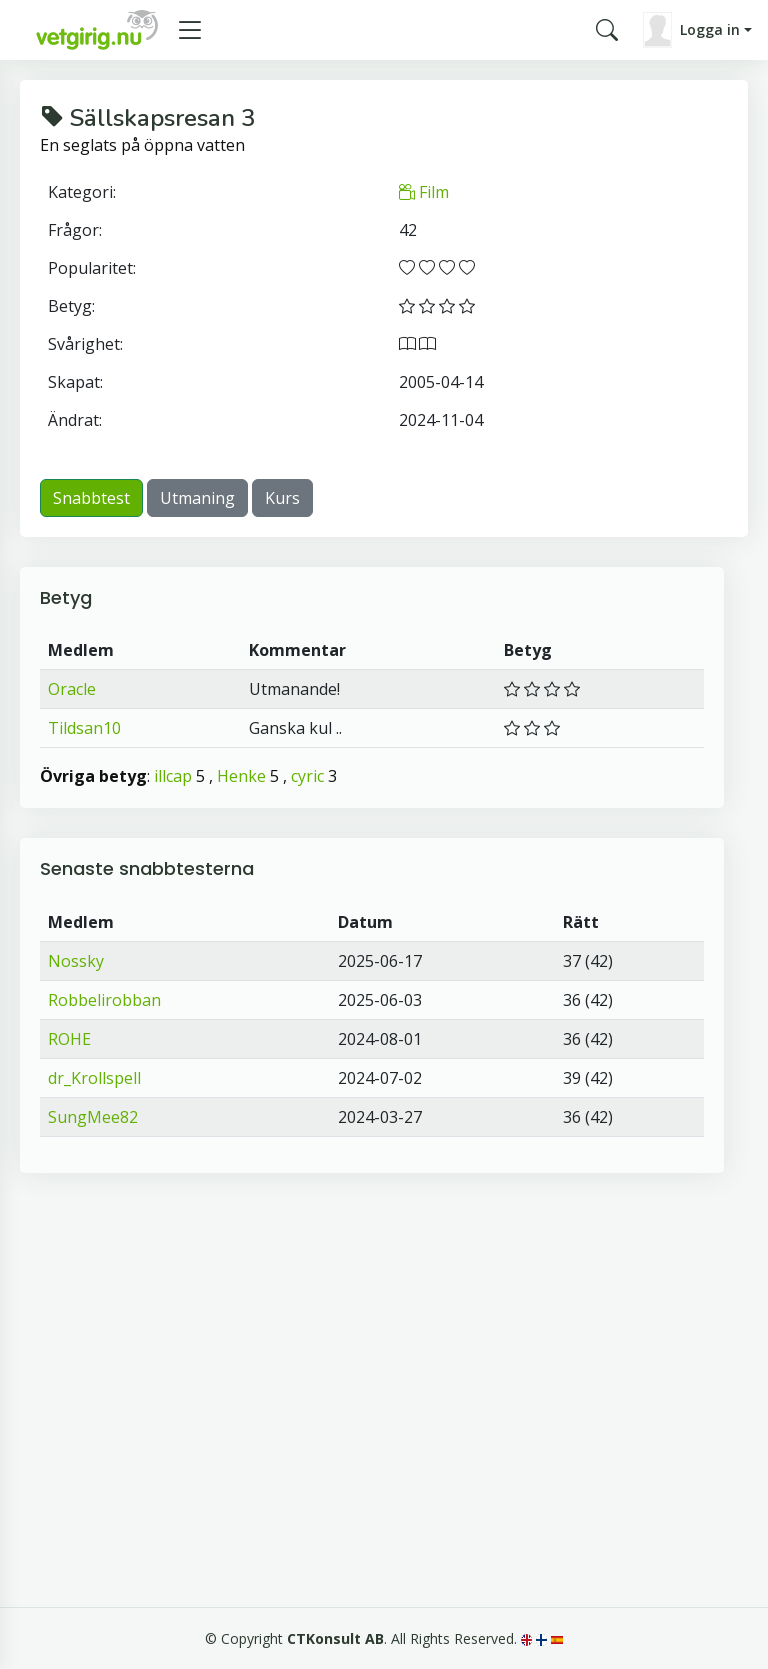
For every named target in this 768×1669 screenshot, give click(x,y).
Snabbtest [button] (91, 498)
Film (424, 192)
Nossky (76, 961)
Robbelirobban (104, 1000)
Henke (241, 776)
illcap (173, 776)
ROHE (69, 1039)
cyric (307, 776)
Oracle (72, 689)
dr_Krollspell (94, 1078)
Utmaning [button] (197, 498)
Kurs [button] (282, 498)
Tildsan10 (84, 728)
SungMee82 (93, 1117)
